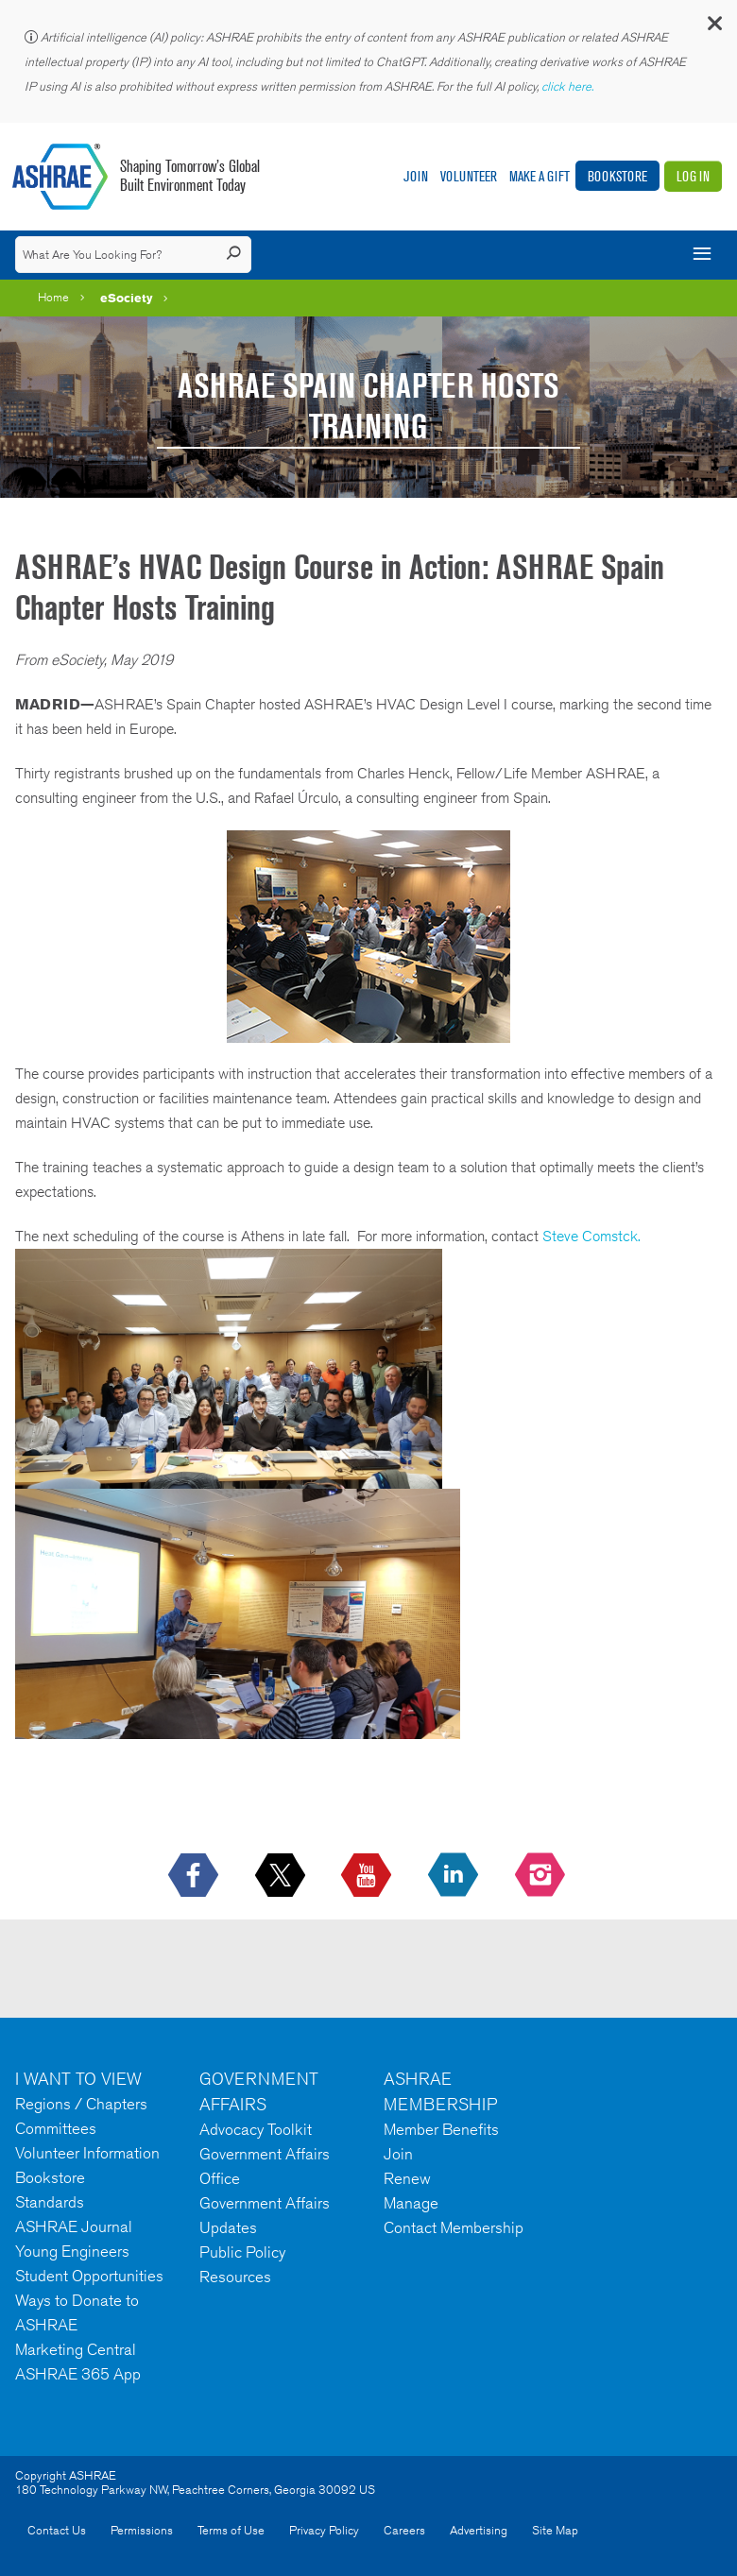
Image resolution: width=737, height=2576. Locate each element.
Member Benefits (441, 2129)
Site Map (555, 2530)
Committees (55, 2128)
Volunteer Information (87, 2152)
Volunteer (468, 176)
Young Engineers (72, 2251)
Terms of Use (231, 2530)
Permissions (142, 2530)
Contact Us (56, 2530)
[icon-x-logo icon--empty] (282, 1876)
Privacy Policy (324, 2530)
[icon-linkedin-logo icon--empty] (455, 1876)
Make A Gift (539, 176)
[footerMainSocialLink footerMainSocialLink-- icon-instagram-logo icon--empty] (542, 1876)
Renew (407, 2178)
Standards (49, 2201)
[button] (713, 28)
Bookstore (617, 176)
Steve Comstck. (591, 1236)
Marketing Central (75, 2349)
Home (53, 297)
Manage (411, 2202)
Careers (404, 2530)
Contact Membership (453, 2227)
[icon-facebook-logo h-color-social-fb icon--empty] (195, 1876)
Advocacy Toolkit (255, 2129)
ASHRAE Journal (73, 2226)
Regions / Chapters (81, 2103)
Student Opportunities (89, 2275)
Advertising (478, 2530)
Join (415, 176)
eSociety (126, 297)
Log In (693, 176)
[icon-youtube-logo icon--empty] (368, 1876)
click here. (568, 86)
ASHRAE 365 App (78, 2373)
